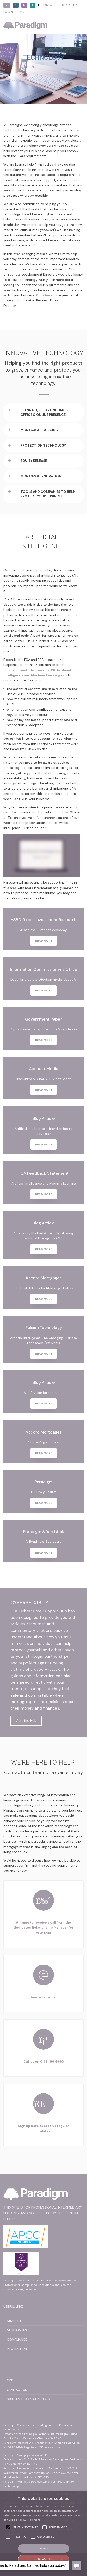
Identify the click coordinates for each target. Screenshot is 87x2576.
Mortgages (17, 2330)
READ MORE (43, 941)
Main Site (14, 2321)
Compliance (17, 2339)
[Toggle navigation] (77, 25)
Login (8, 12)
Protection (17, 2349)
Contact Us (17, 2390)
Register (69, 5)
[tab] (43, 412)
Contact (48, 5)
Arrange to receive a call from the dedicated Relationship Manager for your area (43, 1927)
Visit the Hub (26, 1720)
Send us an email (43, 1997)
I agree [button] (43, 2548)
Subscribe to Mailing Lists (29, 2399)
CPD (10, 2380)
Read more (33, 2519)
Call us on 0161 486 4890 (43, 2061)
